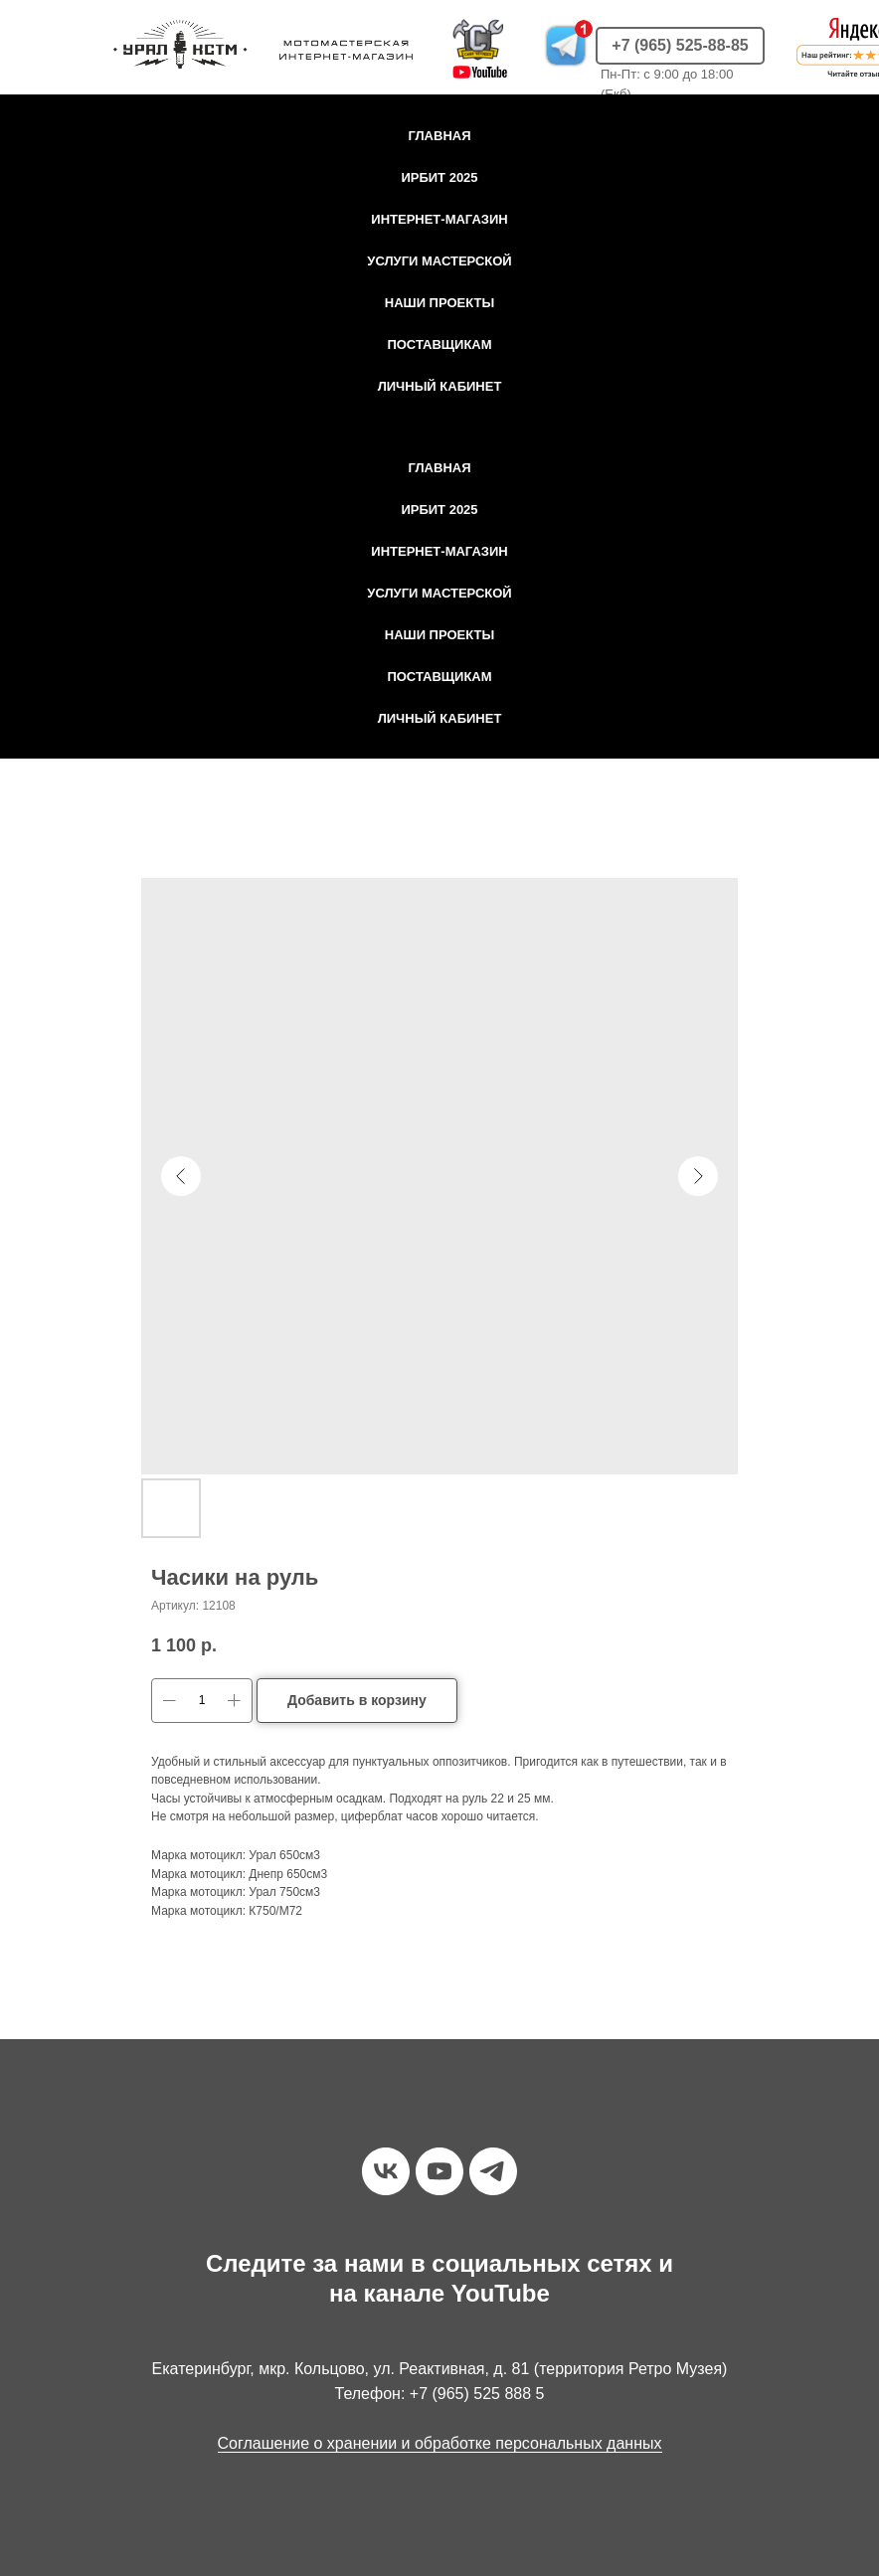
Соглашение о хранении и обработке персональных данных (440, 2443)
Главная (439, 135)
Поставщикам (439, 344)
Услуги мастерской (439, 261)
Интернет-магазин (439, 219)
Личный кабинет (440, 386)
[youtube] (439, 2171)
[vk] (386, 2171)
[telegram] (493, 2171)
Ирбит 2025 (439, 177)
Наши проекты (439, 302)
